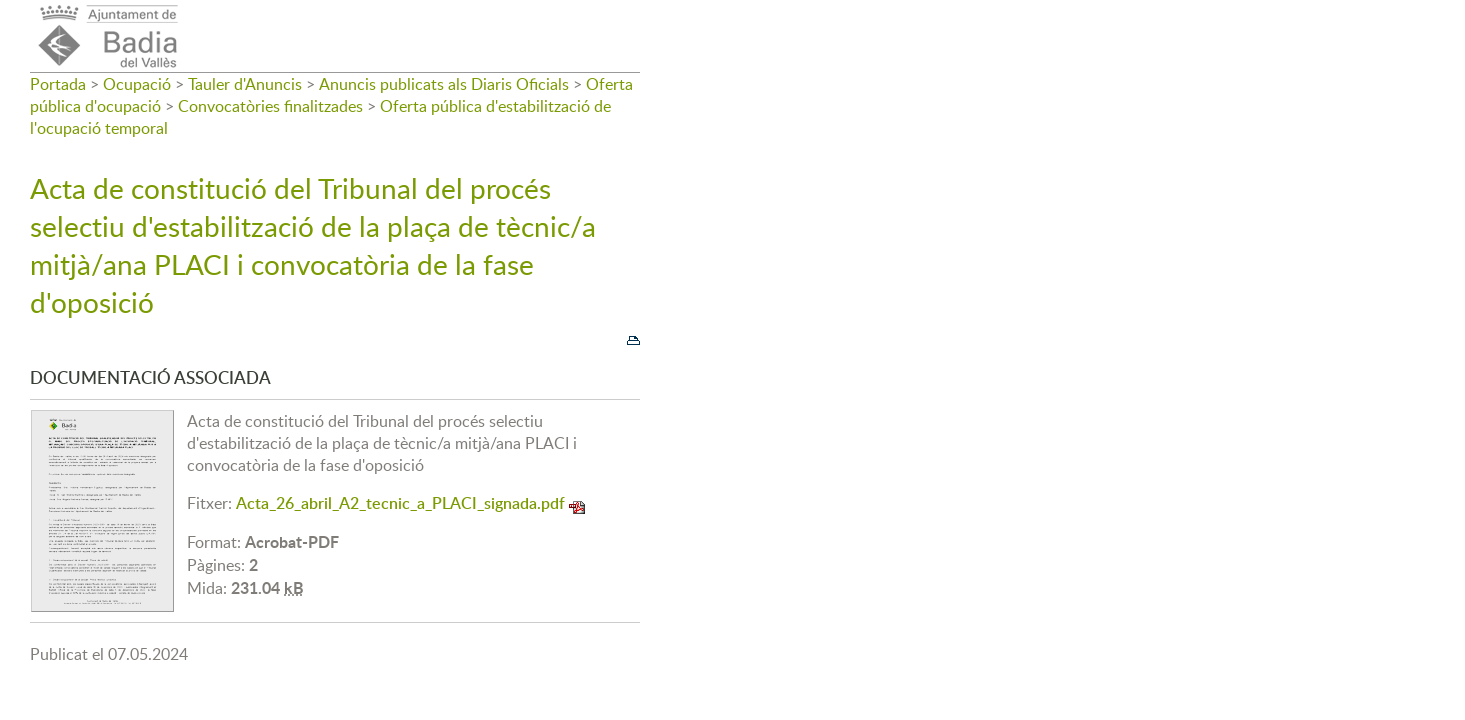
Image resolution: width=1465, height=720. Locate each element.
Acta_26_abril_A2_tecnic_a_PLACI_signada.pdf (400, 503)
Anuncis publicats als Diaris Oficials (444, 84)
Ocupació (137, 84)
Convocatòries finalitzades (270, 106)
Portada (58, 84)
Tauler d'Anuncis (245, 84)
